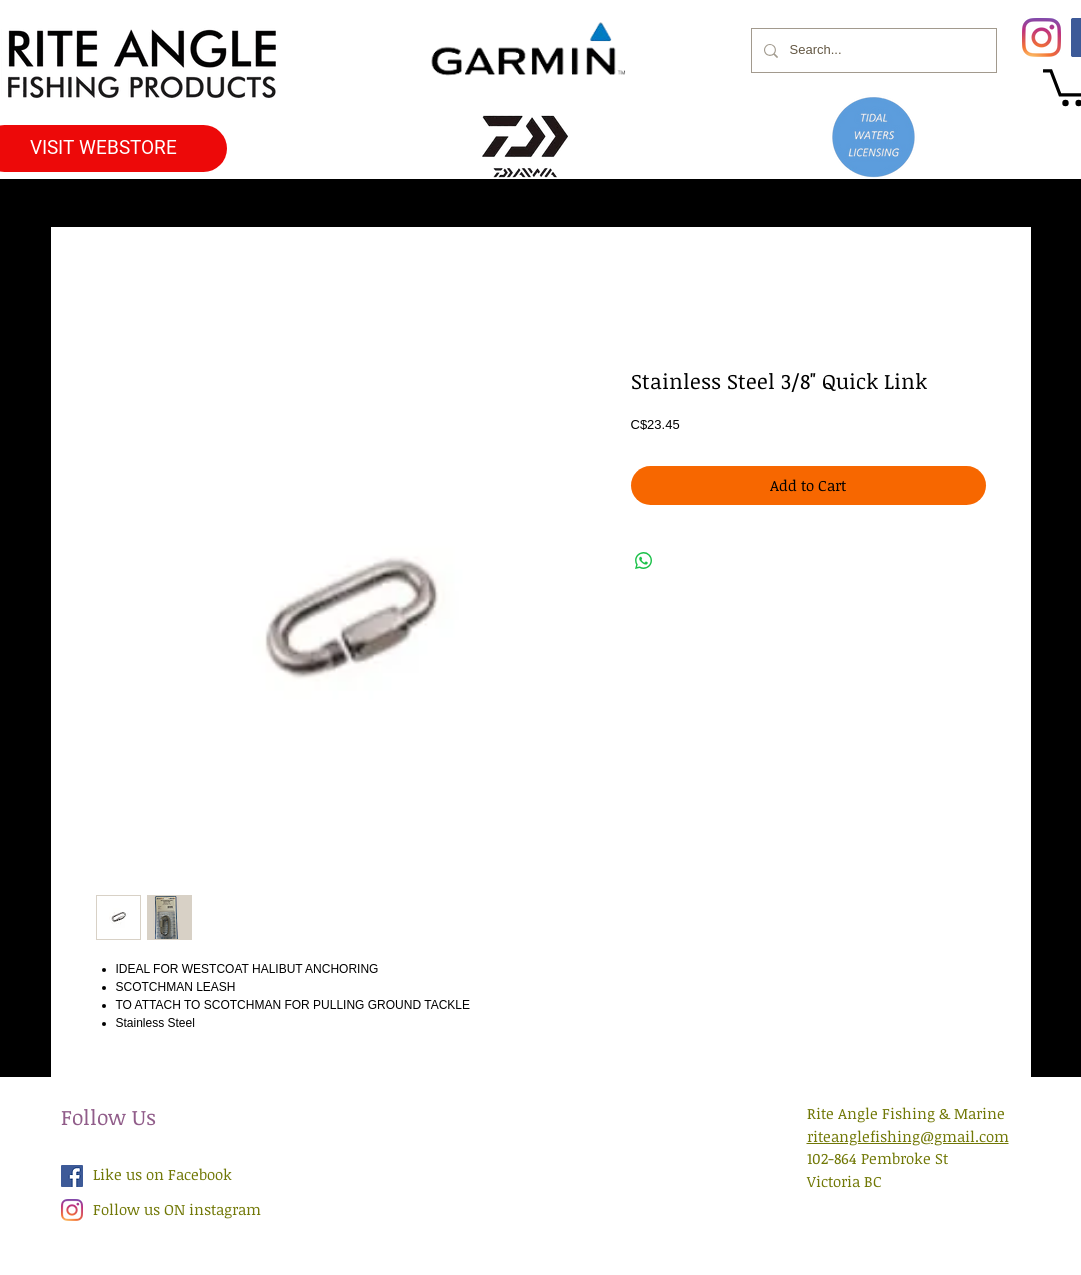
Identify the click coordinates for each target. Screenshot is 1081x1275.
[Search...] (872, 50)
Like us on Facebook (162, 1174)
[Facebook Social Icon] (72, 1176)
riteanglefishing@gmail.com (908, 1136)
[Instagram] (1041, 37)
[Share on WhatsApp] (644, 561)
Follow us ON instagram (177, 1209)
